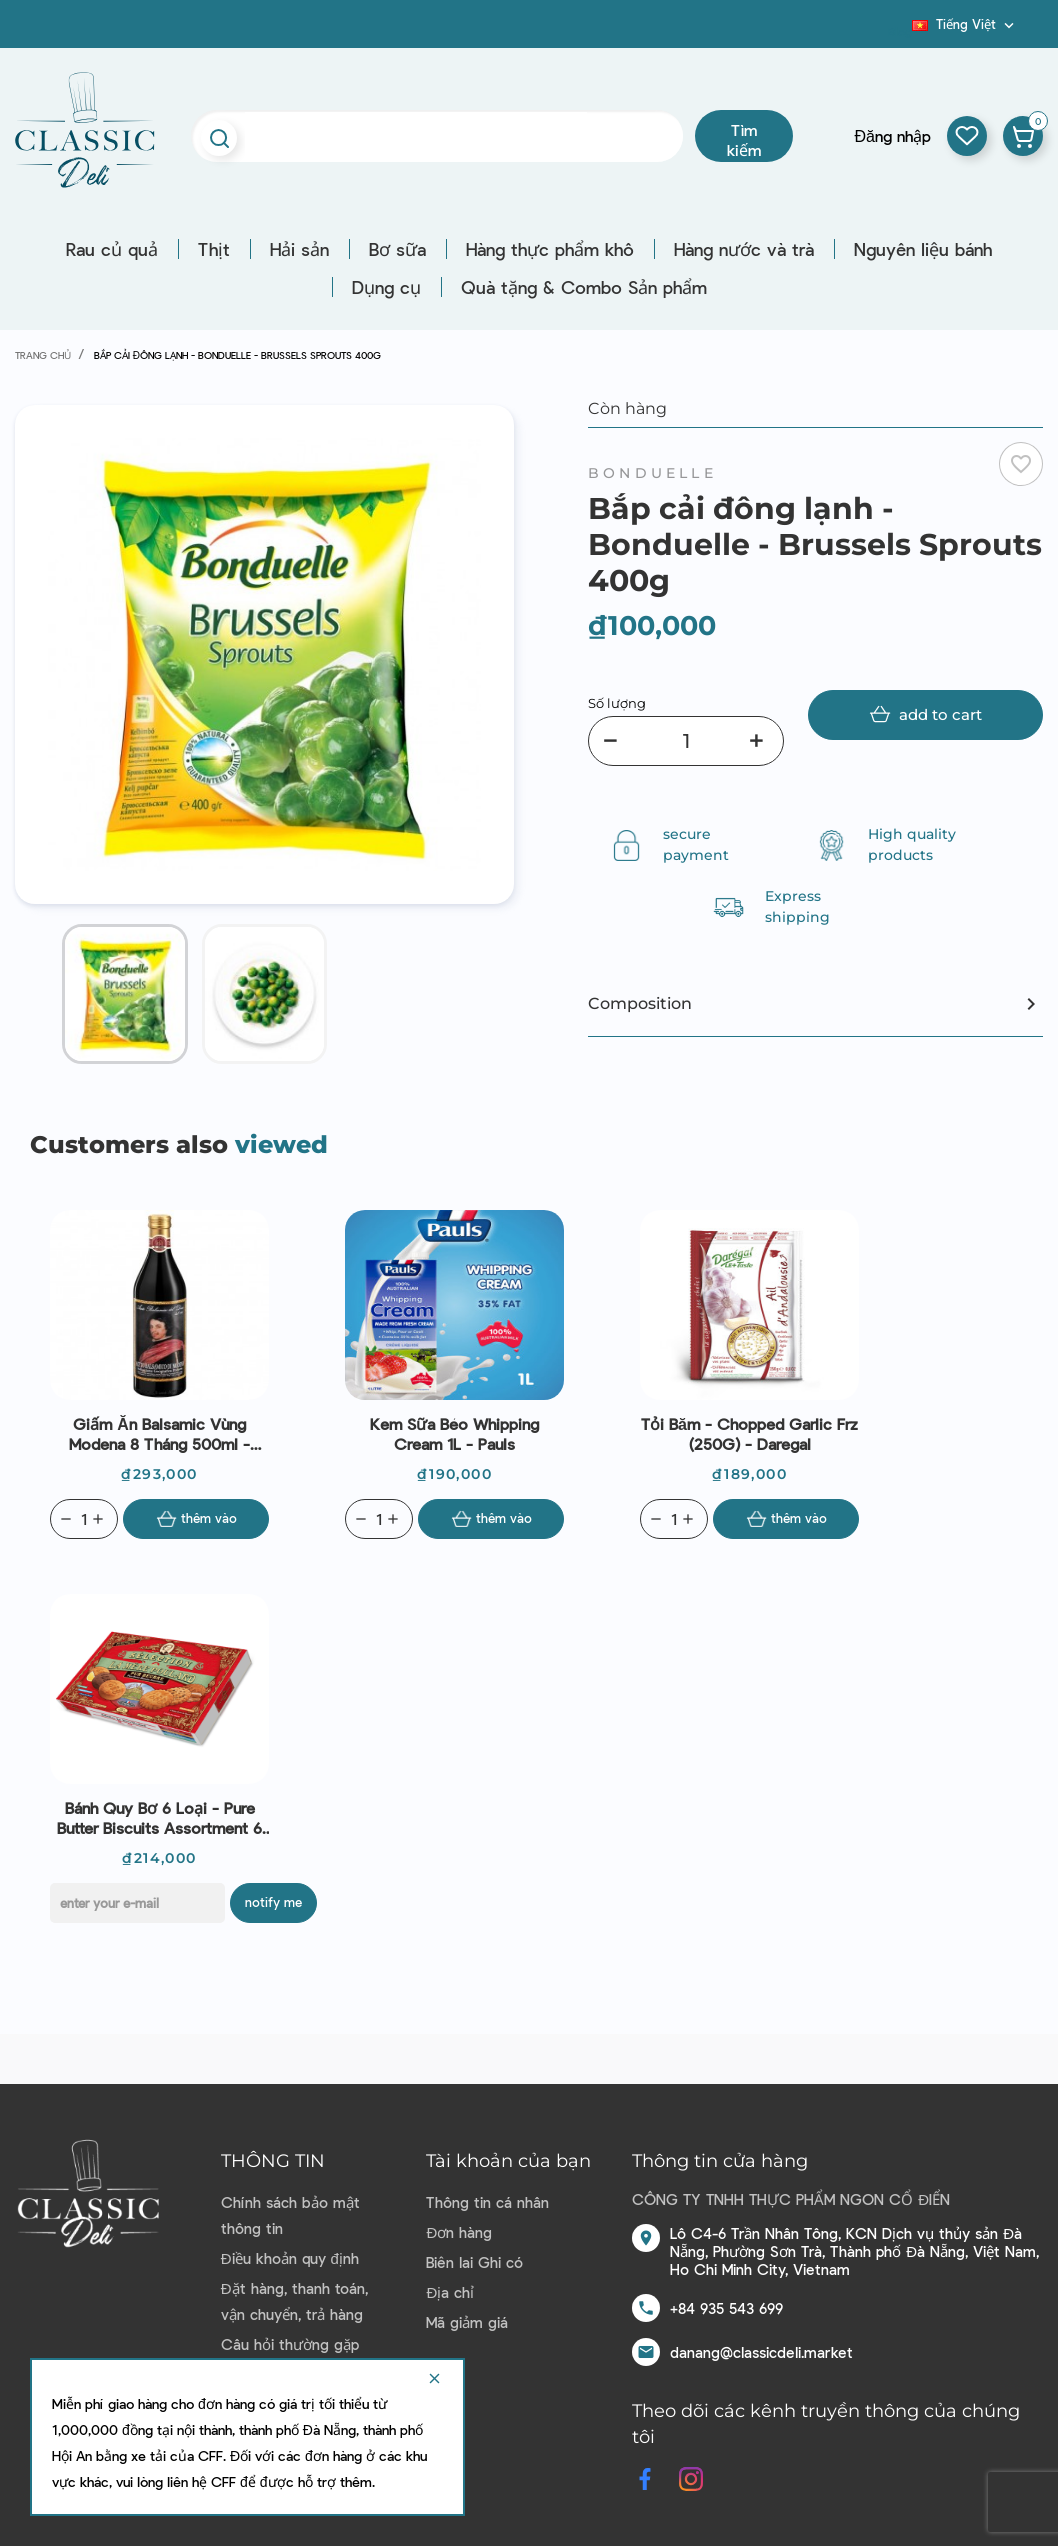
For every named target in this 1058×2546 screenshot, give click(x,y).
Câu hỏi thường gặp (290, 2344)
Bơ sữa (397, 249)
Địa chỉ (450, 2292)
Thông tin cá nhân (487, 2202)
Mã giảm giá (467, 2322)
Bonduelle (652, 473)
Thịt (214, 249)
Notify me (273, 1902)
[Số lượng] (686, 741)
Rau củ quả (112, 249)
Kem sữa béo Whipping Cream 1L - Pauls (454, 1433)
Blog (900, 31)
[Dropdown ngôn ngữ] (965, 24)
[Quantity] (84, 1519)
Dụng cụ (386, 287)
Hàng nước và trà (744, 249)
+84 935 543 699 (726, 2308)
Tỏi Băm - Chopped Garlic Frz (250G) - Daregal (749, 1433)
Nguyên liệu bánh (923, 249)
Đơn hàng (459, 2232)
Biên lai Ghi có (474, 2262)
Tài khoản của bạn (508, 2161)
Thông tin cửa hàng (720, 2161)
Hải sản (299, 249)
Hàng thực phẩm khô (550, 249)
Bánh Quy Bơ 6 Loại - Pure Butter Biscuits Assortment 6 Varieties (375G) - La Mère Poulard (159, 1818)
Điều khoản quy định (290, 2258)
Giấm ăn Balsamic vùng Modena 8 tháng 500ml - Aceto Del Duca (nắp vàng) (160, 1434)
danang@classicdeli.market (761, 2352)
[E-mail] (137, 1903)
